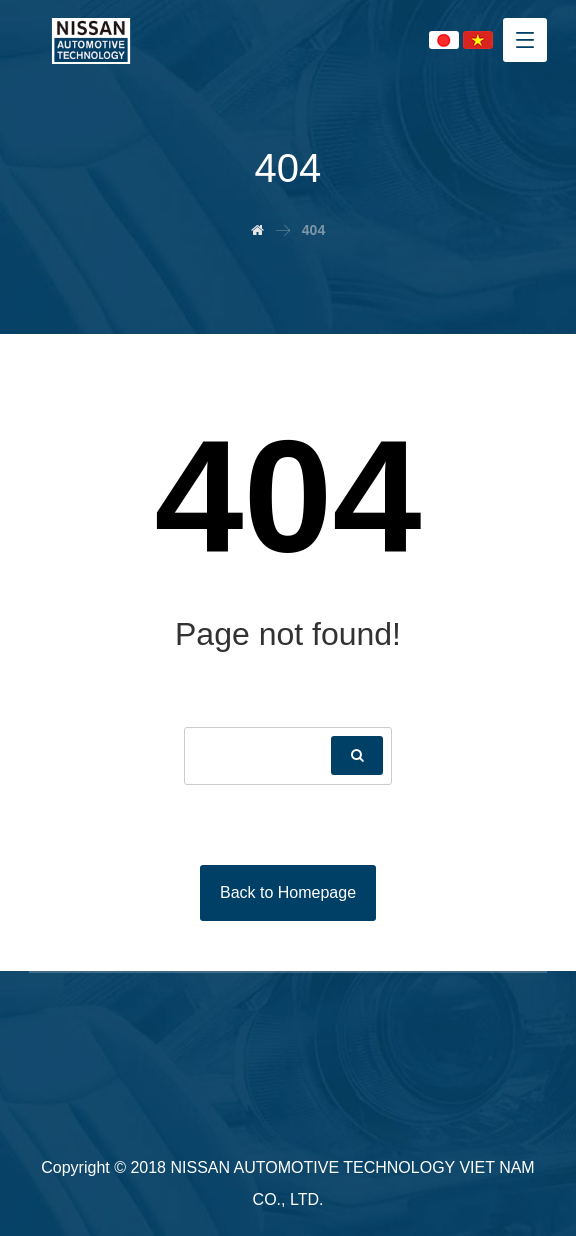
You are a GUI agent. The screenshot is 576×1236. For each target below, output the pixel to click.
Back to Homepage (288, 892)
